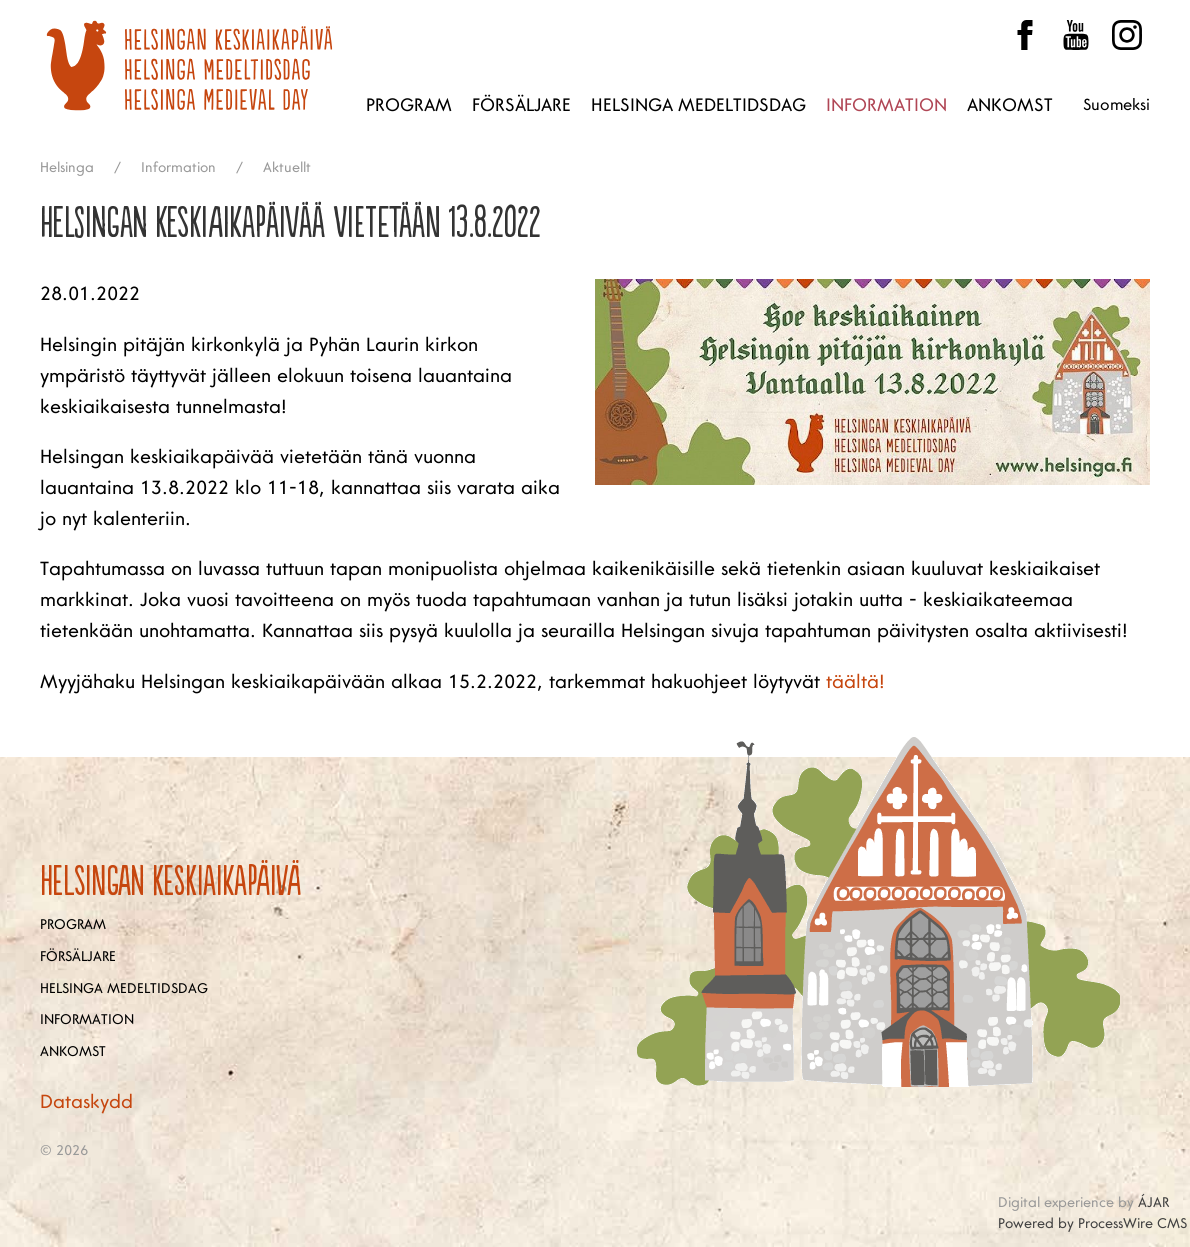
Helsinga (67, 167)
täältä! (855, 682)
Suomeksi (1116, 105)
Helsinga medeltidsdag (698, 105)
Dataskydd (86, 1102)
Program (409, 105)
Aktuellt (287, 167)
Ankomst (1010, 105)
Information (886, 105)
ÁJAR (1153, 1202)
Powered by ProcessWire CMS (1092, 1223)
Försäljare (521, 105)
